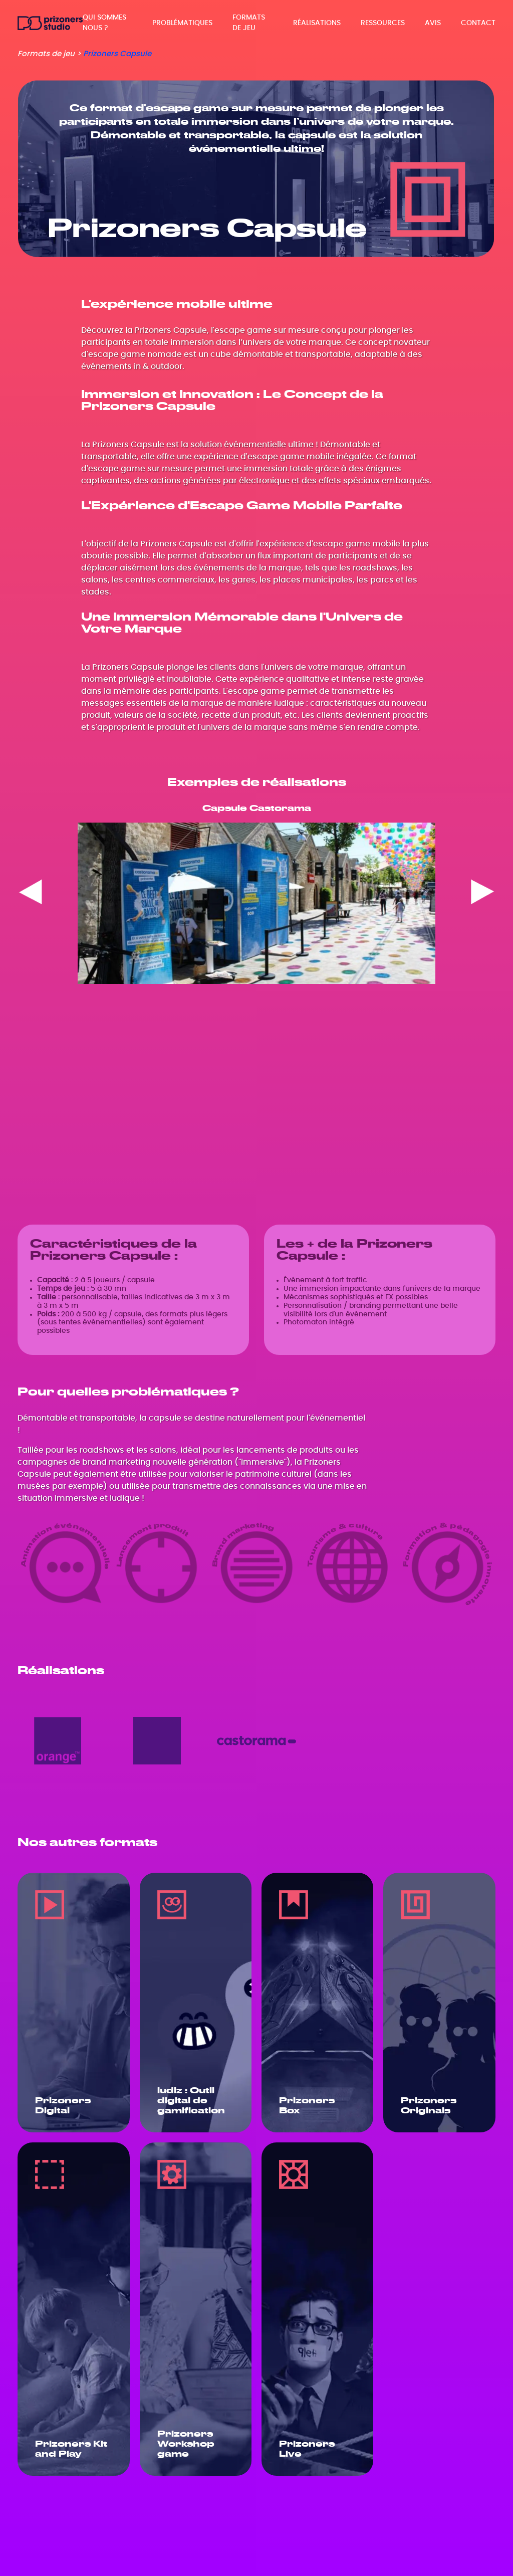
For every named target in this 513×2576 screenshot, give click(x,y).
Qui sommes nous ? (104, 23)
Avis (433, 23)
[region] (256, 893)
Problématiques (182, 23)
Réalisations (317, 23)
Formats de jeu (248, 23)
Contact (478, 23)
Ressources (383, 23)
